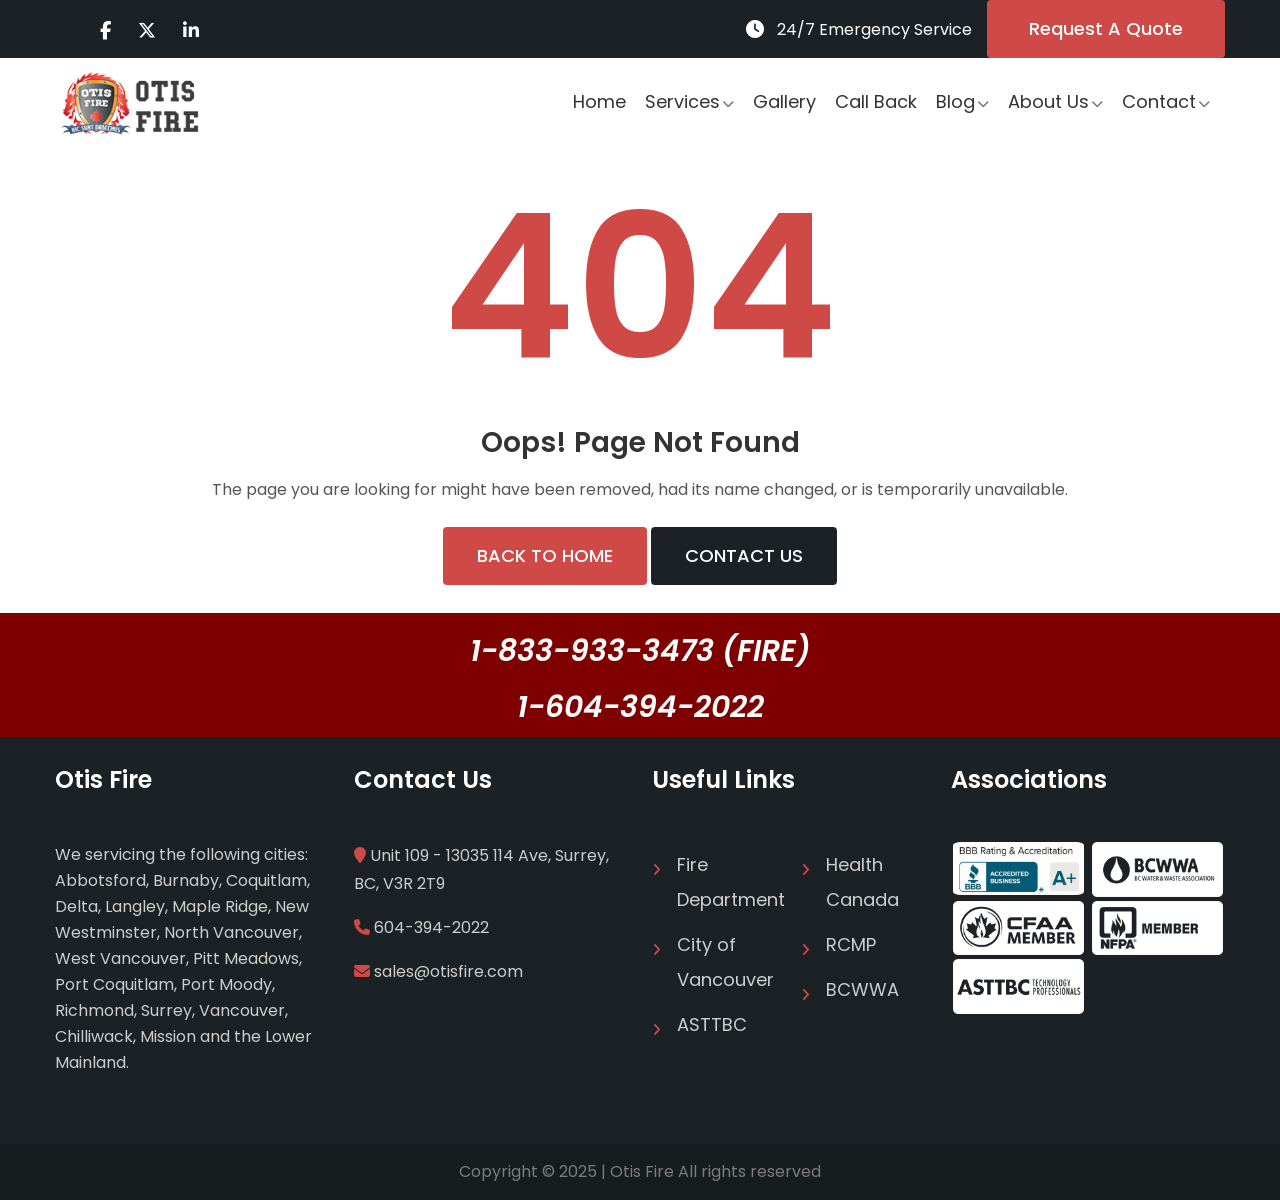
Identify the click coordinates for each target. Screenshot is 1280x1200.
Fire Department (727, 882)
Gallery (784, 101)
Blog (955, 101)
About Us (1048, 101)
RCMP (851, 944)
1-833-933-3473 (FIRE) (640, 651)
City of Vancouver (725, 962)
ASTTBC (712, 1024)
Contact (1159, 101)
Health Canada (862, 882)
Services (682, 101)
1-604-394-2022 (640, 707)
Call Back (876, 101)
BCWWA (862, 989)
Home (599, 101)
